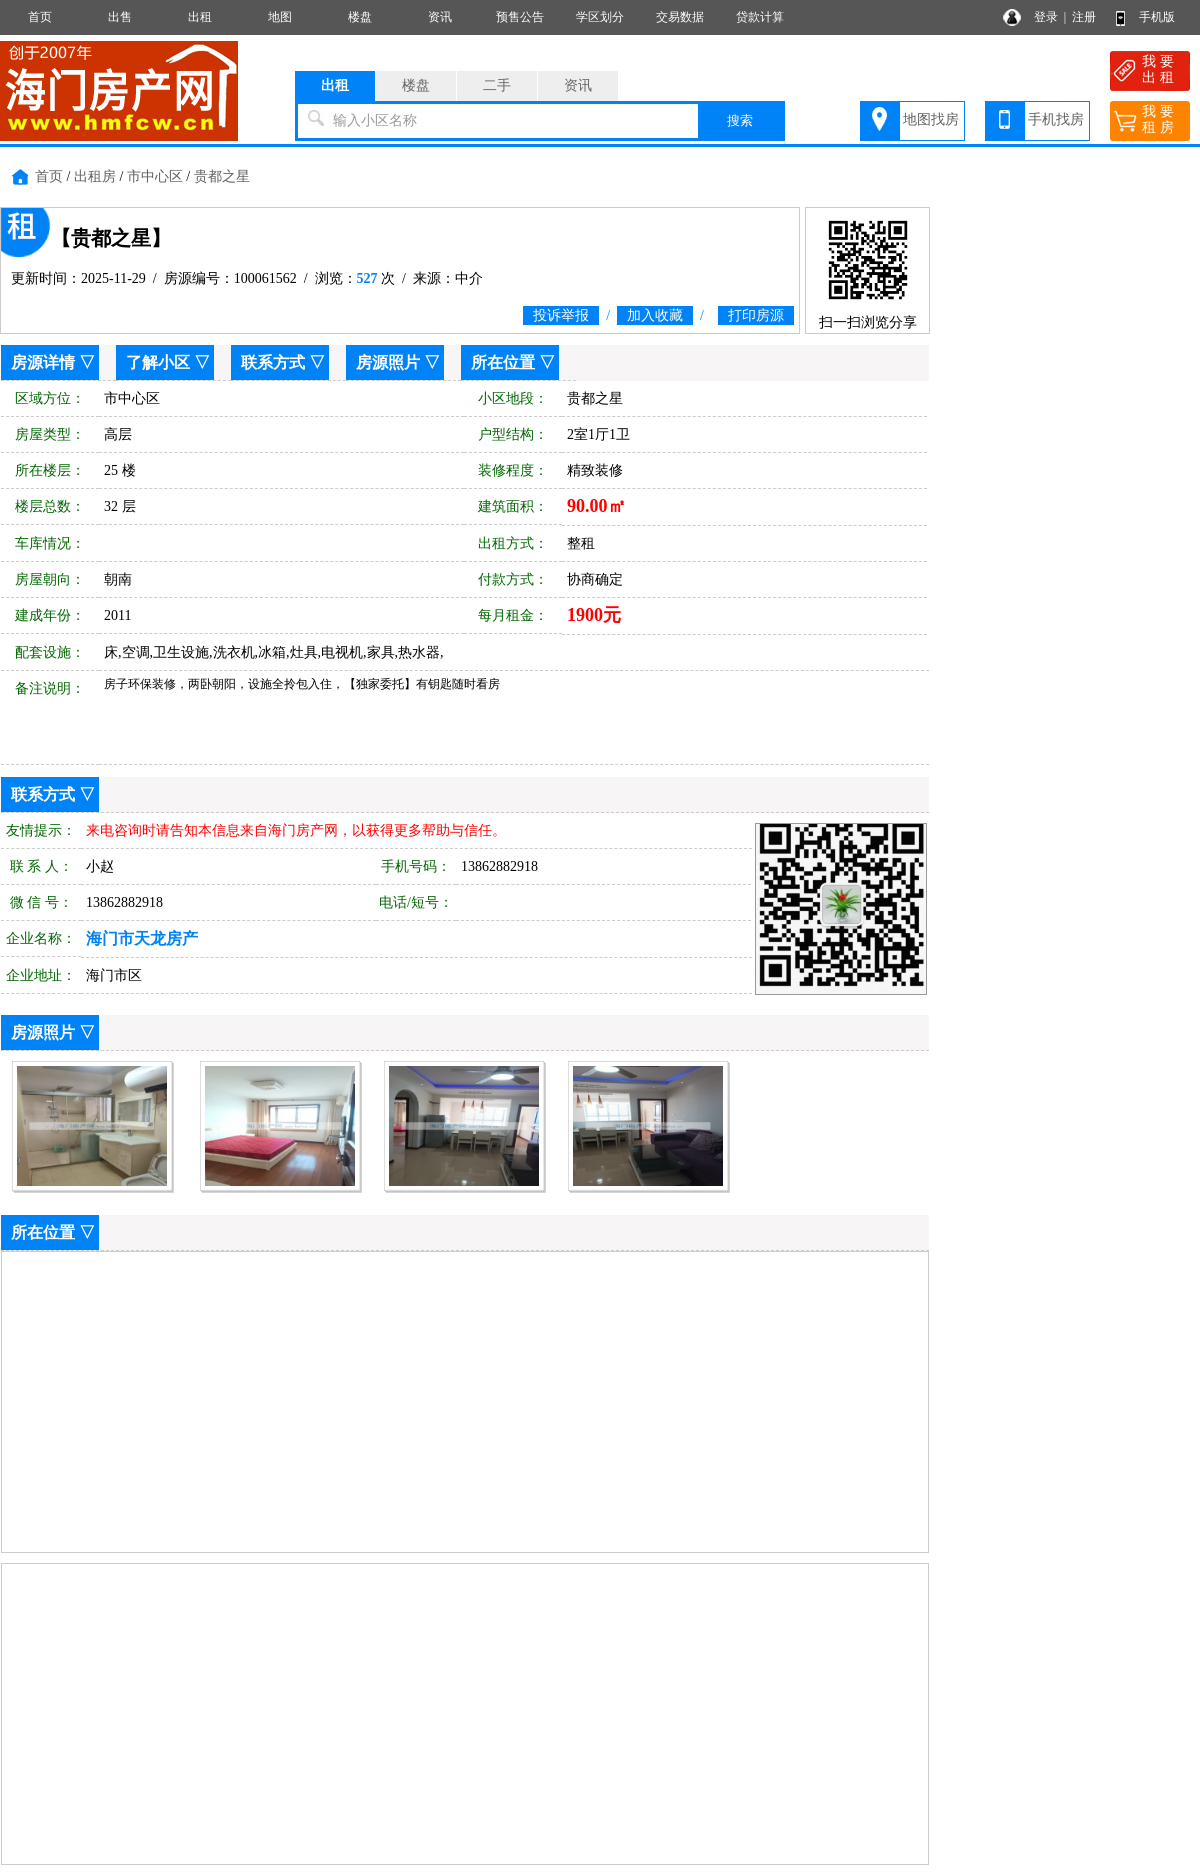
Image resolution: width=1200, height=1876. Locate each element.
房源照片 (388, 362)
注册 (1084, 17)
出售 (120, 17)
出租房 (95, 176)
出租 (200, 17)
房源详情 (43, 362)
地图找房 (931, 119)
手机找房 (1056, 119)
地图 (280, 17)
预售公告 (520, 17)
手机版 (1157, 17)
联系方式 (273, 362)
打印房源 (756, 315)
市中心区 (155, 176)
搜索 (740, 120)
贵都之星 (222, 176)
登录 (1046, 17)
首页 (40, 17)
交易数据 (680, 17)
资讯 (440, 17)
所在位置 (503, 362)
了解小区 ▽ (168, 362)
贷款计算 (760, 17)
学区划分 (600, 17)
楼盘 (360, 17)
